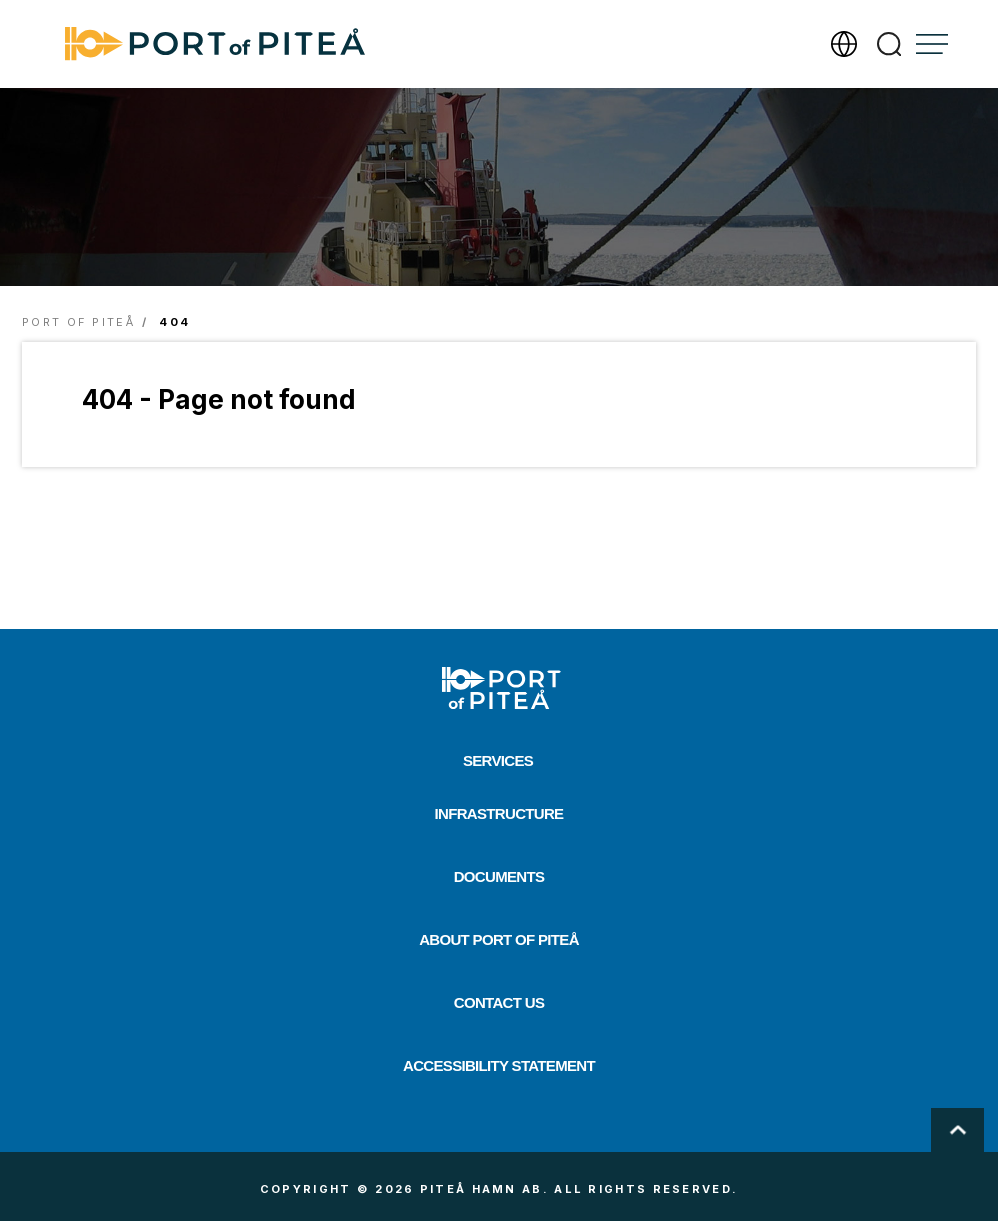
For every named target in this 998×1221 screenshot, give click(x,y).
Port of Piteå (78, 322)
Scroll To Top (957, 1130)
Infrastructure (499, 813)
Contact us (499, 1002)
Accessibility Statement (499, 1065)
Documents (499, 876)
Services (498, 760)
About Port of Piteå (499, 939)
